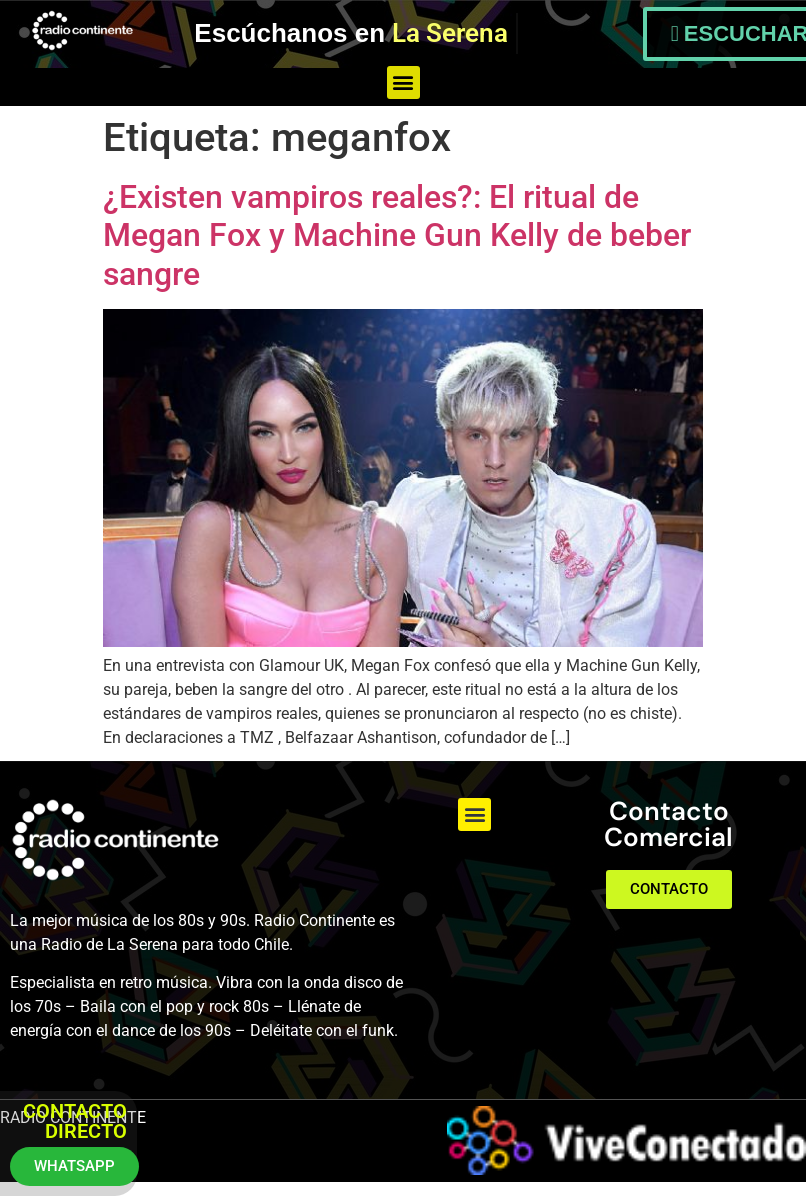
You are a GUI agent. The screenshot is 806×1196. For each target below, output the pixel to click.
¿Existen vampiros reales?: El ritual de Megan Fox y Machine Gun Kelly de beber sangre (397, 235)
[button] (403, 82)
